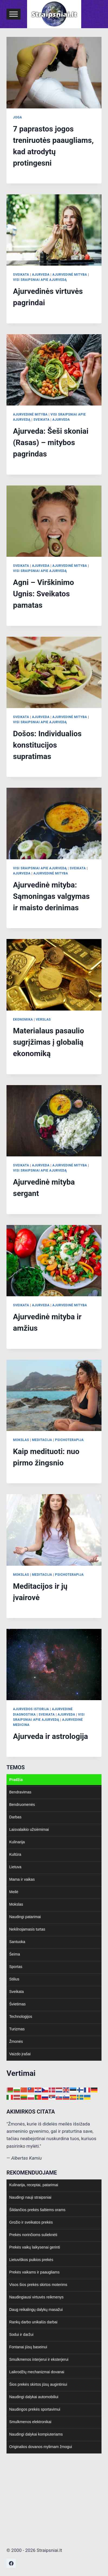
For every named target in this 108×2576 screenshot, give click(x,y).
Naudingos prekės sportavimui (34, 2409)
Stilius (14, 1979)
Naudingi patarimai (25, 1917)
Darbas (15, 1817)
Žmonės (16, 2041)
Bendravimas (20, 1792)
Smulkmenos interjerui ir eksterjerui (38, 2359)
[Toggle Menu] (13, 14)
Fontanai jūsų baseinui (28, 2347)
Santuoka (17, 1942)
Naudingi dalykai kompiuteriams (36, 2434)
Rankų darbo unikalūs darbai (33, 2322)
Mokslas (21, 1440)
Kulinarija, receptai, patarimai (33, 2185)
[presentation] (54, 72)
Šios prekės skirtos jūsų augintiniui (38, 2384)
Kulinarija (17, 1842)
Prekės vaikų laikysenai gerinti (34, 2247)
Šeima (14, 1954)
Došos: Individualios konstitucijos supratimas (47, 745)
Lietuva (15, 1867)
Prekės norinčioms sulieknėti (33, 2235)
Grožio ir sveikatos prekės (31, 2222)
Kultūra (15, 1854)
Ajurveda (41, 274)
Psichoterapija (69, 1440)
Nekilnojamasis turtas (27, 1929)
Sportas (15, 1966)
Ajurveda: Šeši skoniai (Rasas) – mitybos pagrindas (51, 442)
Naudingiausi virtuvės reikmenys (36, 2297)
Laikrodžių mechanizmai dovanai (36, 2372)
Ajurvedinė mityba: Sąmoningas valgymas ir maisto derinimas (51, 896)
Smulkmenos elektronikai (30, 2422)
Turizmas (17, 2029)
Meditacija (42, 1440)
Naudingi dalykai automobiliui (33, 2397)
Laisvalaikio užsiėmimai (29, 1829)
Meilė (13, 1892)
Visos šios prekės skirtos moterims (38, 2284)
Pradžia (16, 1779)
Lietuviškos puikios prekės (31, 2259)
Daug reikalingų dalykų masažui (36, 2309)
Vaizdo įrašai (20, 2054)
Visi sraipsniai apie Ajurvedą (40, 280)
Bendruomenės (22, 1804)
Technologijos (20, 2016)
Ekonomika (23, 1019)
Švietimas (17, 2004)
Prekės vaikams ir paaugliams (34, 2272)
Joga (17, 117)
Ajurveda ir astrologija (50, 1736)
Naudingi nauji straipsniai (30, 2197)
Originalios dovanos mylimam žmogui (40, 2447)
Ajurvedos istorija (31, 1709)
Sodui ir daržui (21, 2334)
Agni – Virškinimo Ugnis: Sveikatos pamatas (43, 594)
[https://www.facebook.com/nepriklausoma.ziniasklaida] (11, 2563)
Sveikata (21, 274)
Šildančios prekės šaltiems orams (37, 2210)
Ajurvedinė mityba (70, 274)
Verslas (43, 1019)
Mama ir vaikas (22, 1879)
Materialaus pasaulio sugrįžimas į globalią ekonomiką (48, 1042)
